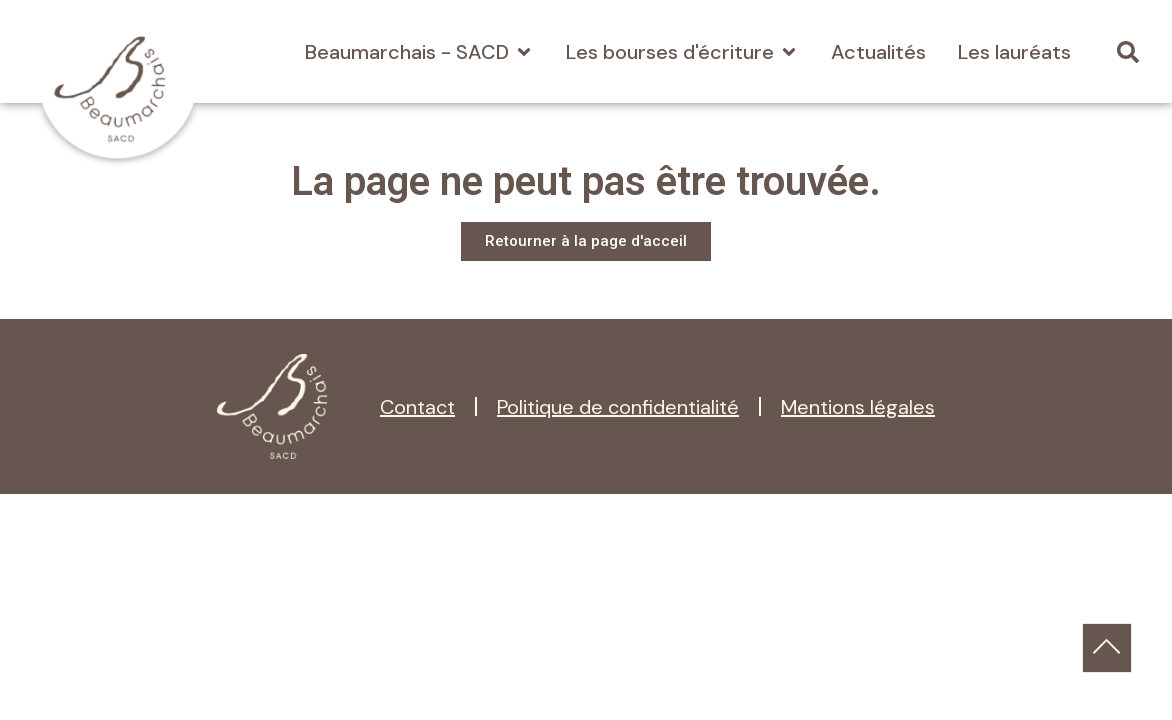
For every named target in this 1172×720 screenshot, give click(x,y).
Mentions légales (858, 407)
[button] (1128, 51)
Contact (417, 407)
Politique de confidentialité (618, 407)
